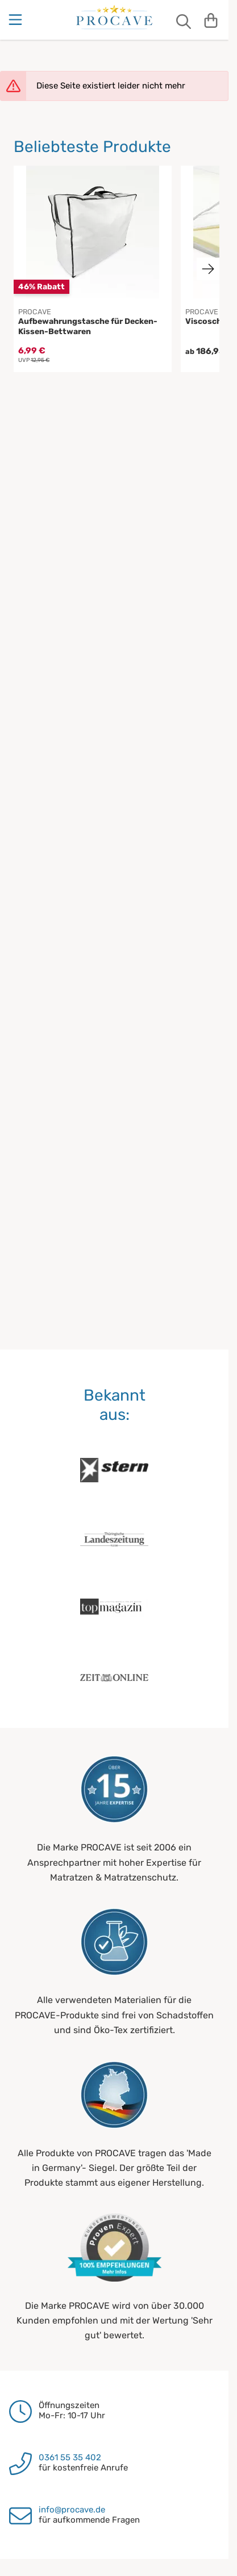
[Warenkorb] (211, 20)
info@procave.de (72, 2510)
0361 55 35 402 (70, 2457)
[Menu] (16, 20)
